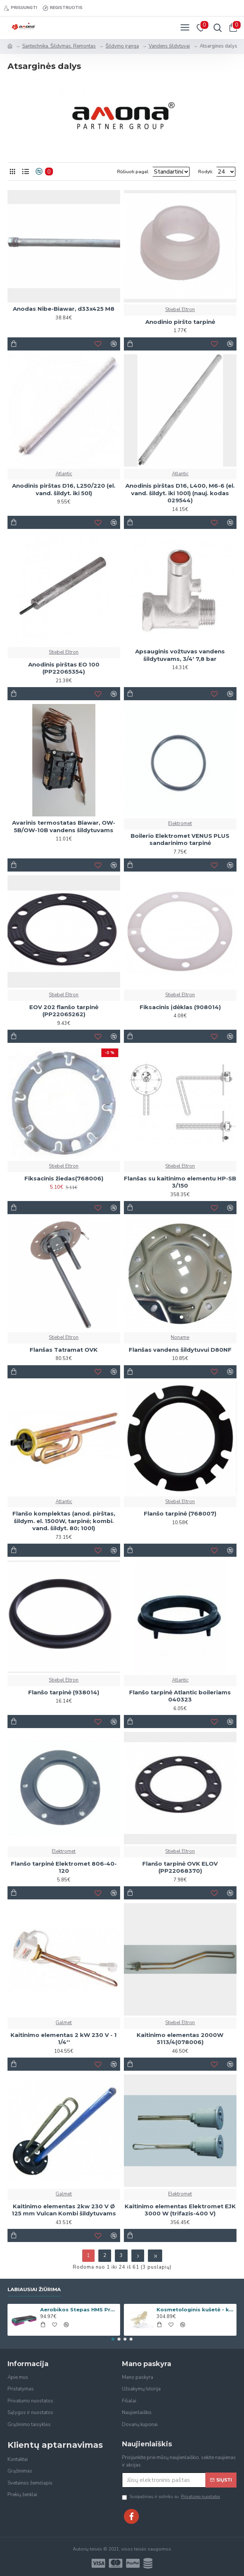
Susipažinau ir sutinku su (171, 2497)
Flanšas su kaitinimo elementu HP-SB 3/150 (180, 1182)
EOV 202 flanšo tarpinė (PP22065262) (63, 1010)
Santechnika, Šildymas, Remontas (59, 46)
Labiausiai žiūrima (34, 2289)
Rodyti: (205, 172)
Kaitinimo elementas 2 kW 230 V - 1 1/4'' (64, 2038)
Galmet (64, 2022)
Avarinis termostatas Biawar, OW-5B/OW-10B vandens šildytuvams (63, 826)
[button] (112, 2339)
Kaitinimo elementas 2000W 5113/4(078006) (180, 2038)
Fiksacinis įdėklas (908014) (180, 1007)
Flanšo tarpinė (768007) (180, 1513)
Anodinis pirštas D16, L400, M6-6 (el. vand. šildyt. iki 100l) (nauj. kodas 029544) (180, 493)
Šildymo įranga (122, 46)
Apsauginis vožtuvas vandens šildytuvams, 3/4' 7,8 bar (180, 655)
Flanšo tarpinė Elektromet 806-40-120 (64, 1867)
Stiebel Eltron (180, 309)
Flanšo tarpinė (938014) (63, 1692)
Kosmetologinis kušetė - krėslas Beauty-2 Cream (195, 2309)
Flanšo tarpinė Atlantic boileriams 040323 (180, 1696)
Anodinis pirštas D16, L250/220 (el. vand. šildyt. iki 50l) (63, 489)
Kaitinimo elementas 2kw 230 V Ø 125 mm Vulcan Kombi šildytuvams (64, 2210)
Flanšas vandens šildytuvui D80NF (180, 1349)
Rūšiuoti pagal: (103, 172)
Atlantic (64, 473)
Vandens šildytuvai (169, 46)
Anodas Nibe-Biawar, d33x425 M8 (63, 308)
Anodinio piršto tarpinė (180, 321)
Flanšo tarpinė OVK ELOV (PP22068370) (180, 1867)
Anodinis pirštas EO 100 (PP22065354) (63, 668)
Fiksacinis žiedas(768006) (63, 1178)
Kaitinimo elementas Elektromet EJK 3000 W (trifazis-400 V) (180, 2210)
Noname (180, 1337)
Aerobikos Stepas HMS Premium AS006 (79, 2309)
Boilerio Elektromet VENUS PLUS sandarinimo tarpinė (180, 839)
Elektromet (180, 823)
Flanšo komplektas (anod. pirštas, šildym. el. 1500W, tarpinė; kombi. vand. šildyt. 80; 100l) (63, 1521)
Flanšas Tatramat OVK (64, 1349)
